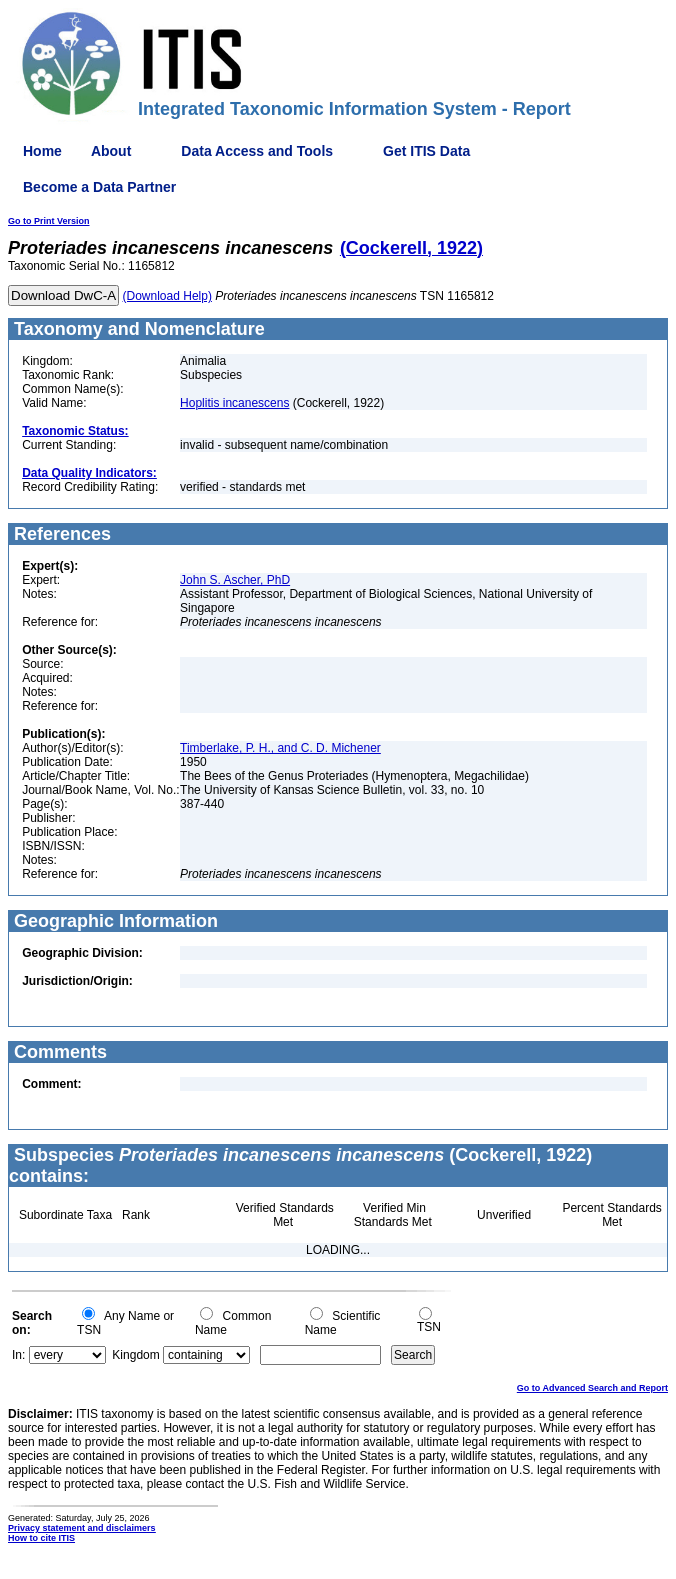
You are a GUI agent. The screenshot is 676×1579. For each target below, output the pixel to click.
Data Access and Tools (257, 151)
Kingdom (135, 1355)
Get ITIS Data (426, 151)
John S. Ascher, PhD (235, 580)
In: (18, 1355)
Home (42, 151)
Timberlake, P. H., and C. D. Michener (280, 748)
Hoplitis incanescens (234, 403)
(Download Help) (167, 296)
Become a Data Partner (99, 187)
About (111, 151)
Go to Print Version (49, 221)
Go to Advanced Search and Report (592, 1388)
